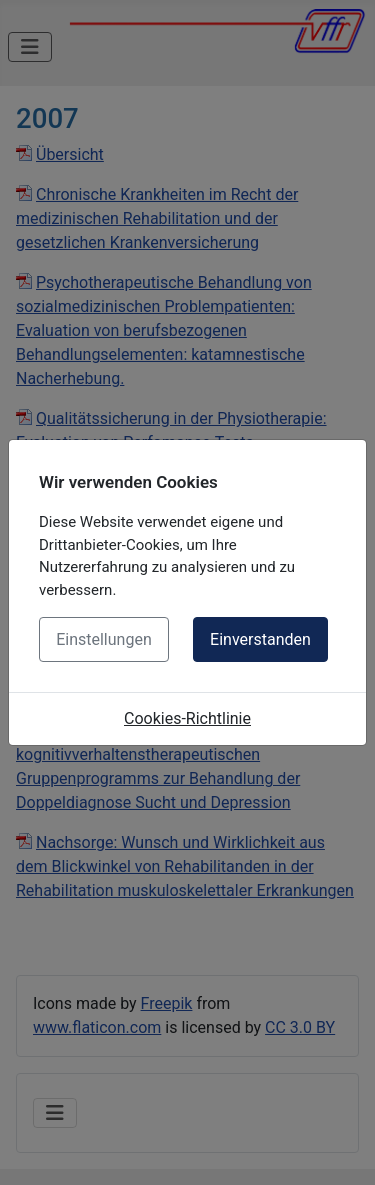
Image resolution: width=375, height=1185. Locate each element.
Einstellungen (104, 639)
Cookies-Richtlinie (187, 718)
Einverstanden (260, 639)
